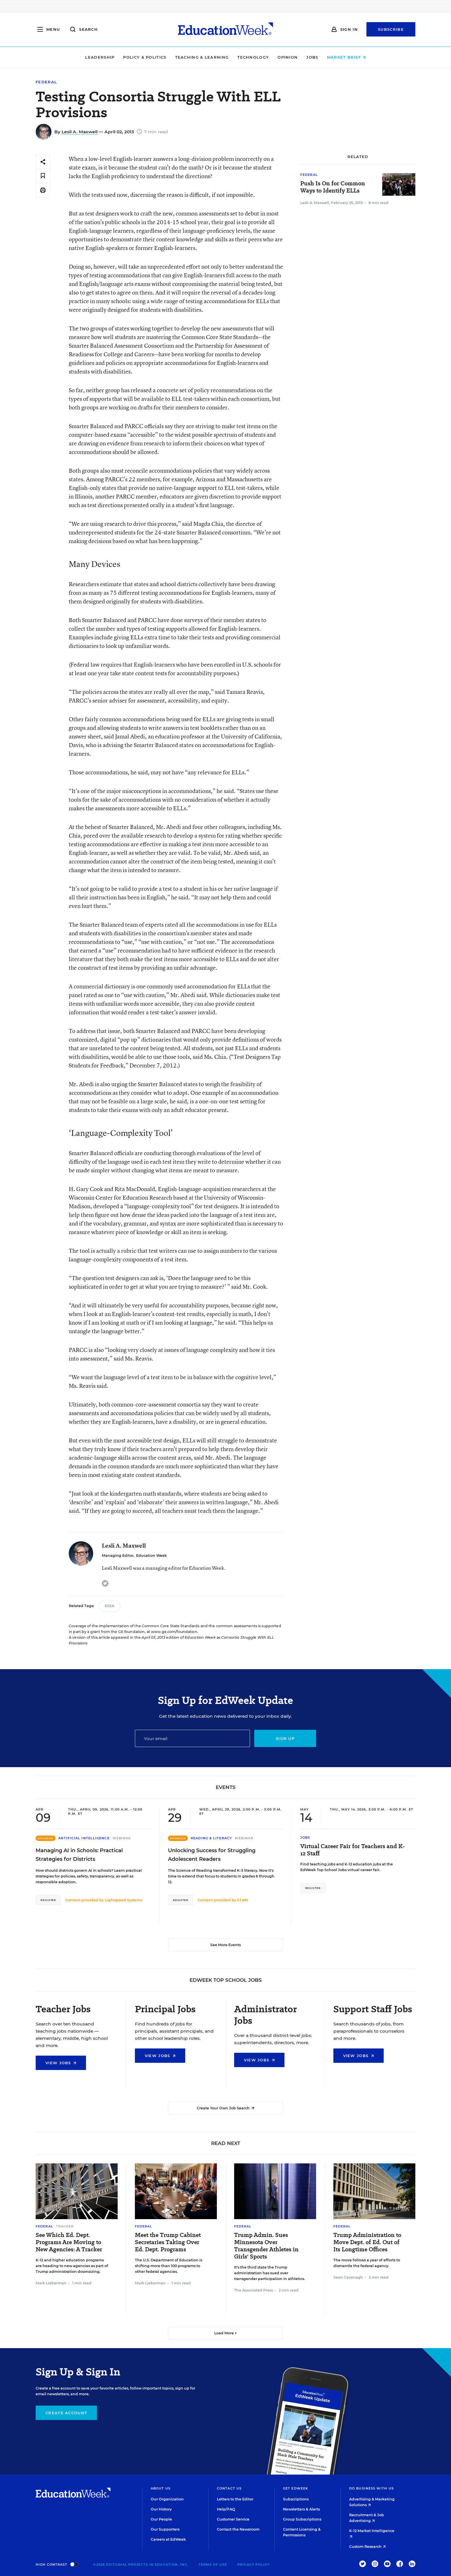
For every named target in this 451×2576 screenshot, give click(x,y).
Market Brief (346, 57)
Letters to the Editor (235, 2499)
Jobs (312, 57)
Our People (161, 2519)
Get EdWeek (295, 2488)
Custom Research (367, 2546)
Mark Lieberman (51, 2283)
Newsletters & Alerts (301, 2509)
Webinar (121, 1838)
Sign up (285, 1738)
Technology (253, 57)
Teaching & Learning (202, 57)
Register (48, 1900)
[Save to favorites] (43, 176)
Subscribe (391, 29)
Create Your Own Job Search (225, 2108)
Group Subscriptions (302, 2519)
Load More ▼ (225, 2333)
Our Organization (167, 2499)
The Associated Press (253, 2290)
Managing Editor (117, 1555)
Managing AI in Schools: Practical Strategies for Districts (79, 1854)
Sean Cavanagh (348, 2277)
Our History (161, 2509)
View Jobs (60, 2063)
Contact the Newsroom (238, 2529)
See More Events (225, 1945)
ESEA (109, 1606)
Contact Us (229, 2488)
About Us (161, 2488)
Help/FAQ (226, 2509)
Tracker (65, 2226)
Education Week (151, 1555)
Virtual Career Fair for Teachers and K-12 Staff (352, 1850)
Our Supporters (165, 2529)
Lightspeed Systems (123, 1900)
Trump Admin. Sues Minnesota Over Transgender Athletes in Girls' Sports (266, 2245)
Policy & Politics (144, 57)
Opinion (288, 57)
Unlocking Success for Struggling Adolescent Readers (211, 1854)
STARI (242, 1900)
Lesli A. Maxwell (80, 131)
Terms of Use (213, 2564)
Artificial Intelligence (83, 1838)
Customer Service (233, 2519)
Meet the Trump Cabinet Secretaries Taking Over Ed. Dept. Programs (168, 2242)
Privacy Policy (253, 2564)
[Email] (192, 1738)
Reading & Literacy (211, 1838)
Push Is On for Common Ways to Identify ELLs (332, 187)
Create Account (66, 2412)
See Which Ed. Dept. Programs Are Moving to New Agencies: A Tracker (69, 2242)
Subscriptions (296, 2499)
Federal (46, 82)
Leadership (99, 57)
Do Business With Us (371, 2488)
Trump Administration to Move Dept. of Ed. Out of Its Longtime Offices (367, 2242)
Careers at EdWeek (168, 2539)
